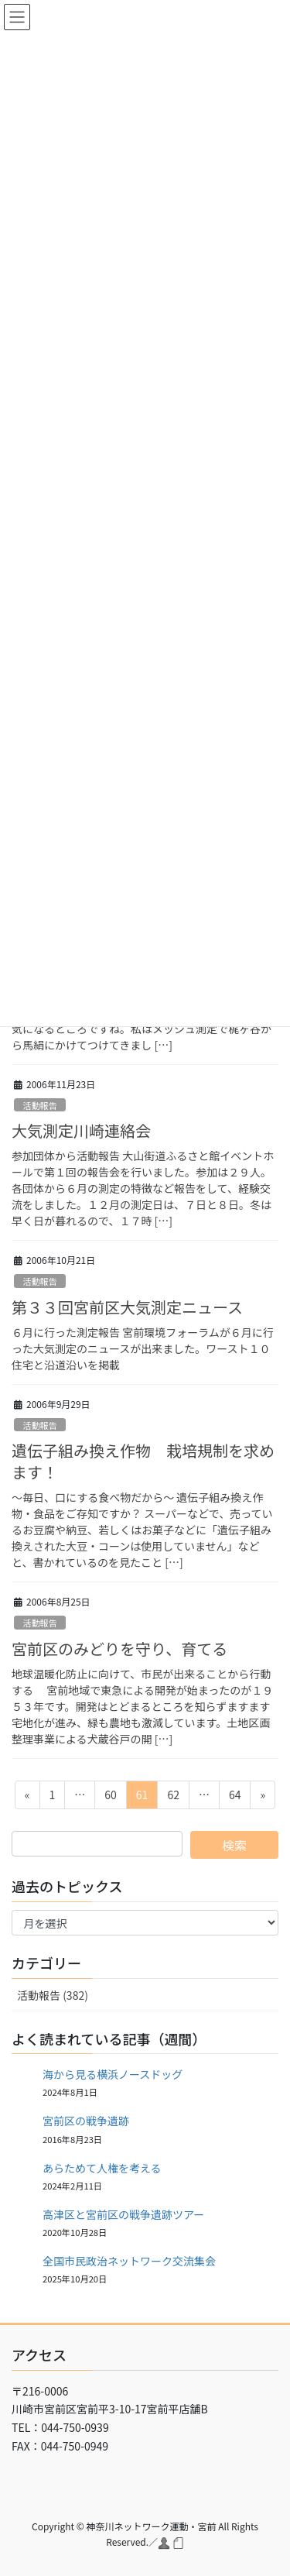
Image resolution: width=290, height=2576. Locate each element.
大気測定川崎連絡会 (81, 1130)
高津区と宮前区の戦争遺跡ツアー (123, 2214)
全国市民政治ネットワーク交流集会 (129, 2261)
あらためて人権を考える (102, 2168)
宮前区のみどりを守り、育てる (119, 1648)
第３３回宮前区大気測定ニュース (127, 1307)
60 (110, 1797)
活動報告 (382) (52, 1995)
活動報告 (39, 1105)
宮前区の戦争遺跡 (86, 2120)
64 (234, 1797)
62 (172, 1797)
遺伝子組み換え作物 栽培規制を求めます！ (143, 1461)
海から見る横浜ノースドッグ (113, 2074)
